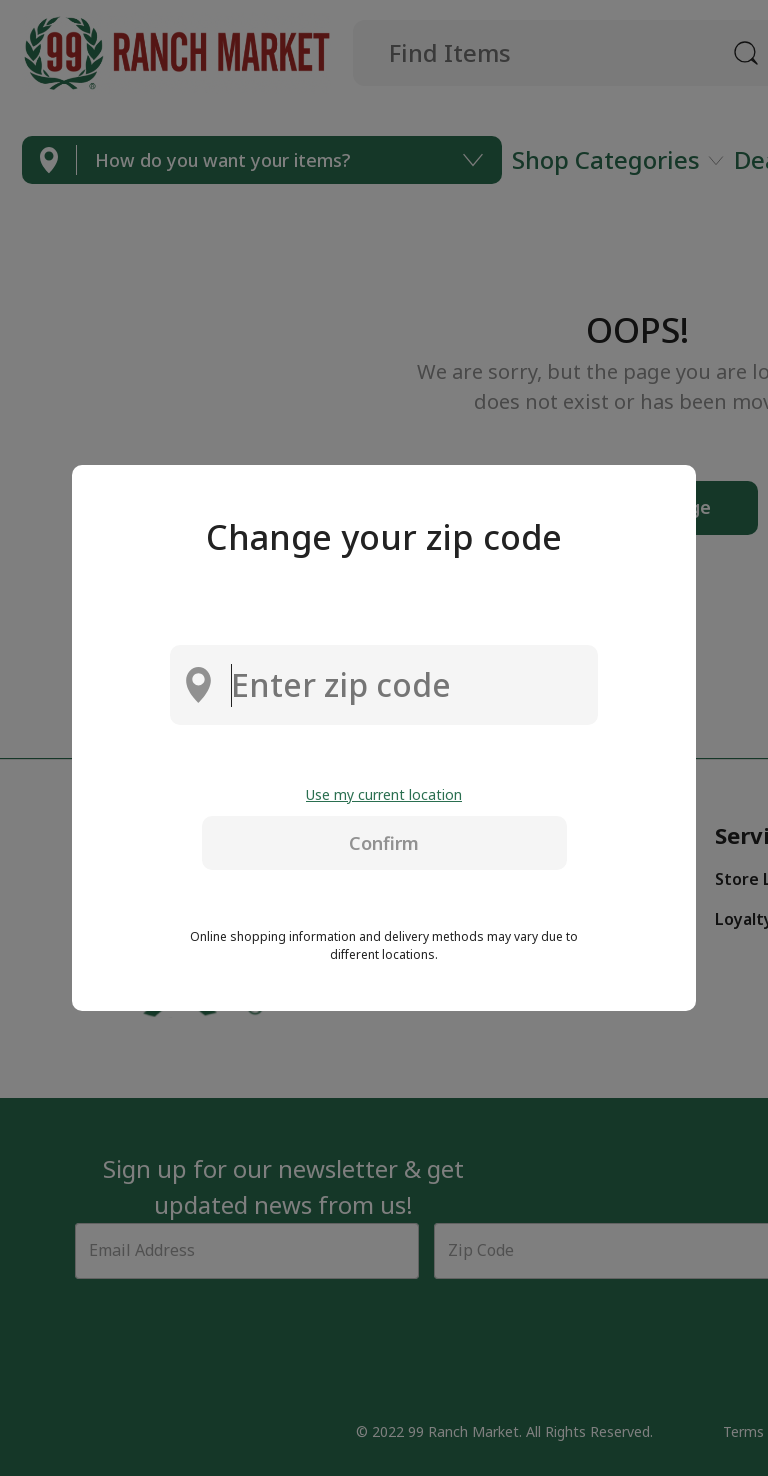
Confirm (384, 843)
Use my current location (384, 794)
